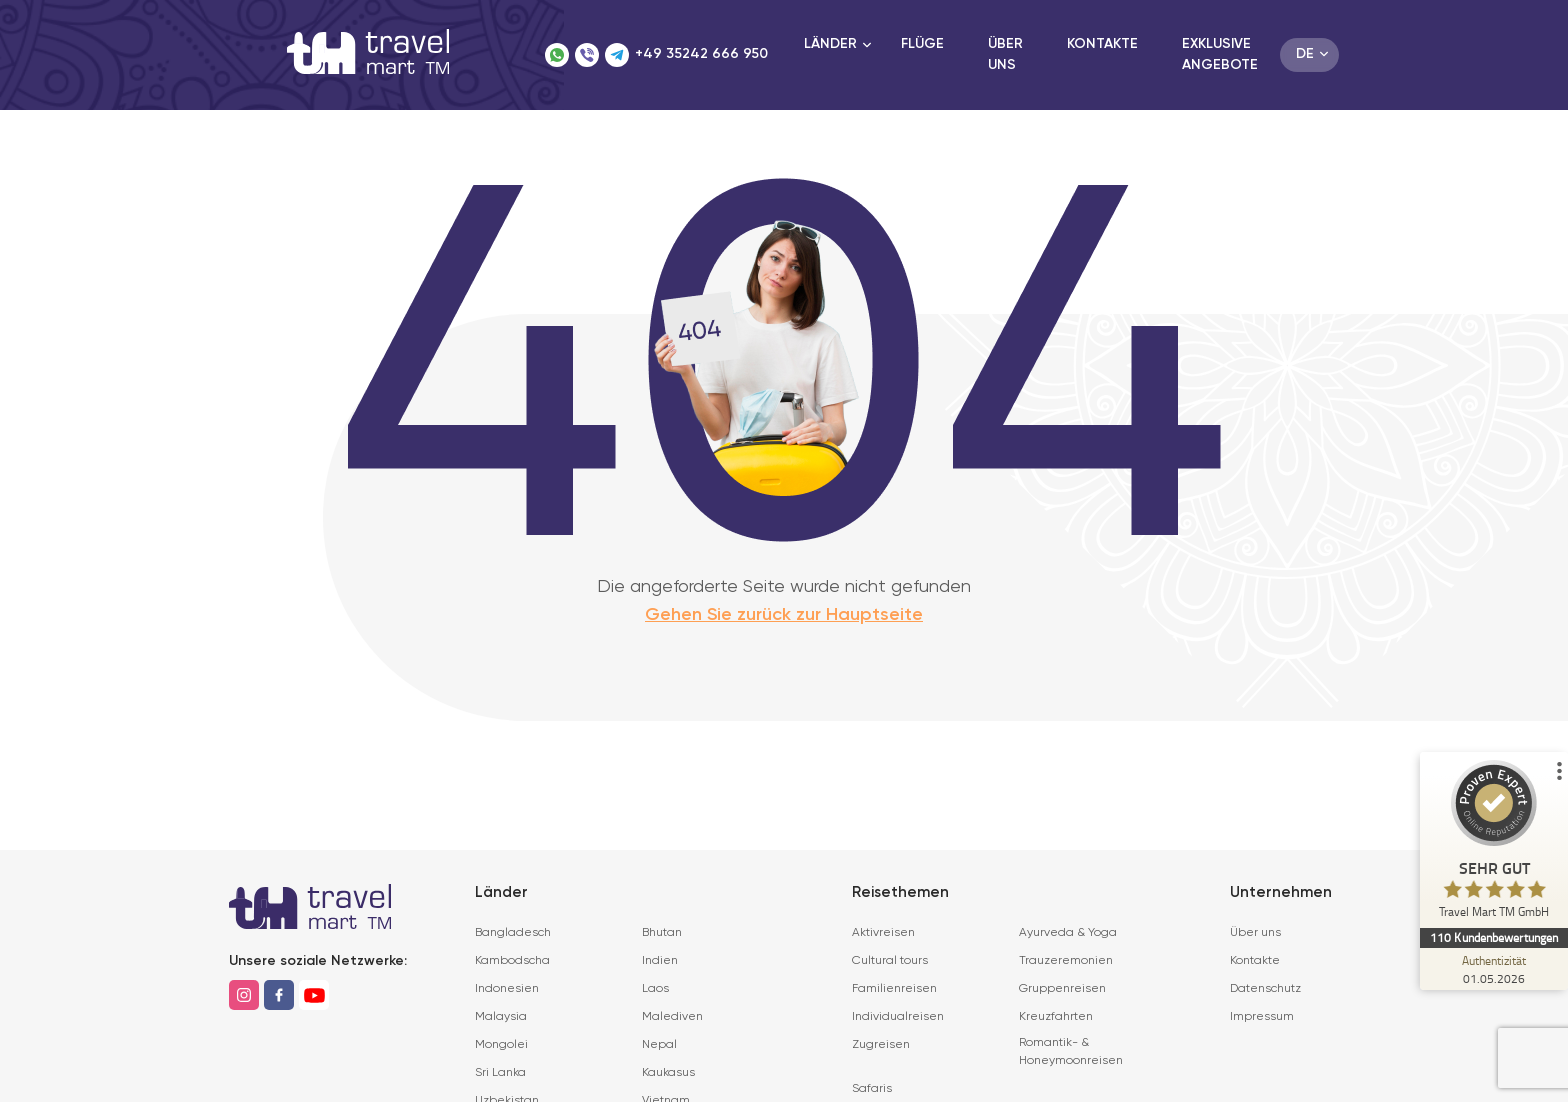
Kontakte (1102, 44)
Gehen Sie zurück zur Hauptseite (784, 615)
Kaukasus (668, 1073)
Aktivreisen (883, 933)
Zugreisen (881, 1045)
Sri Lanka (500, 1073)
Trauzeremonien (1066, 961)
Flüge (922, 44)
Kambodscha (512, 961)
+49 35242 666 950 (701, 54)
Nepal (659, 1045)
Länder (830, 44)
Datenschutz (1265, 989)
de (1305, 54)
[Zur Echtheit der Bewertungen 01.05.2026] (1493, 969)
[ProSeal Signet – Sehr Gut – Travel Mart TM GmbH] (1493, 844)
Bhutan (662, 933)
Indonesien (507, 989)
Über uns (1255, 933)
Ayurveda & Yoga (1068, 933)
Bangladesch (513, 933)
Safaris (872, 1089)
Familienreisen (894, 989)
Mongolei (501, 1045)
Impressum (1262, 1017)
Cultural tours (890, 961)
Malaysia (501, 1017)
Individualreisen (898, 1017)
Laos (655, 989)
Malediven (672, 1017)
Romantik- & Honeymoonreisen (1071, 1052)
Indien (660, 961)
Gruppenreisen (1062, 989)
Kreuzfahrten (1056, 1017)
